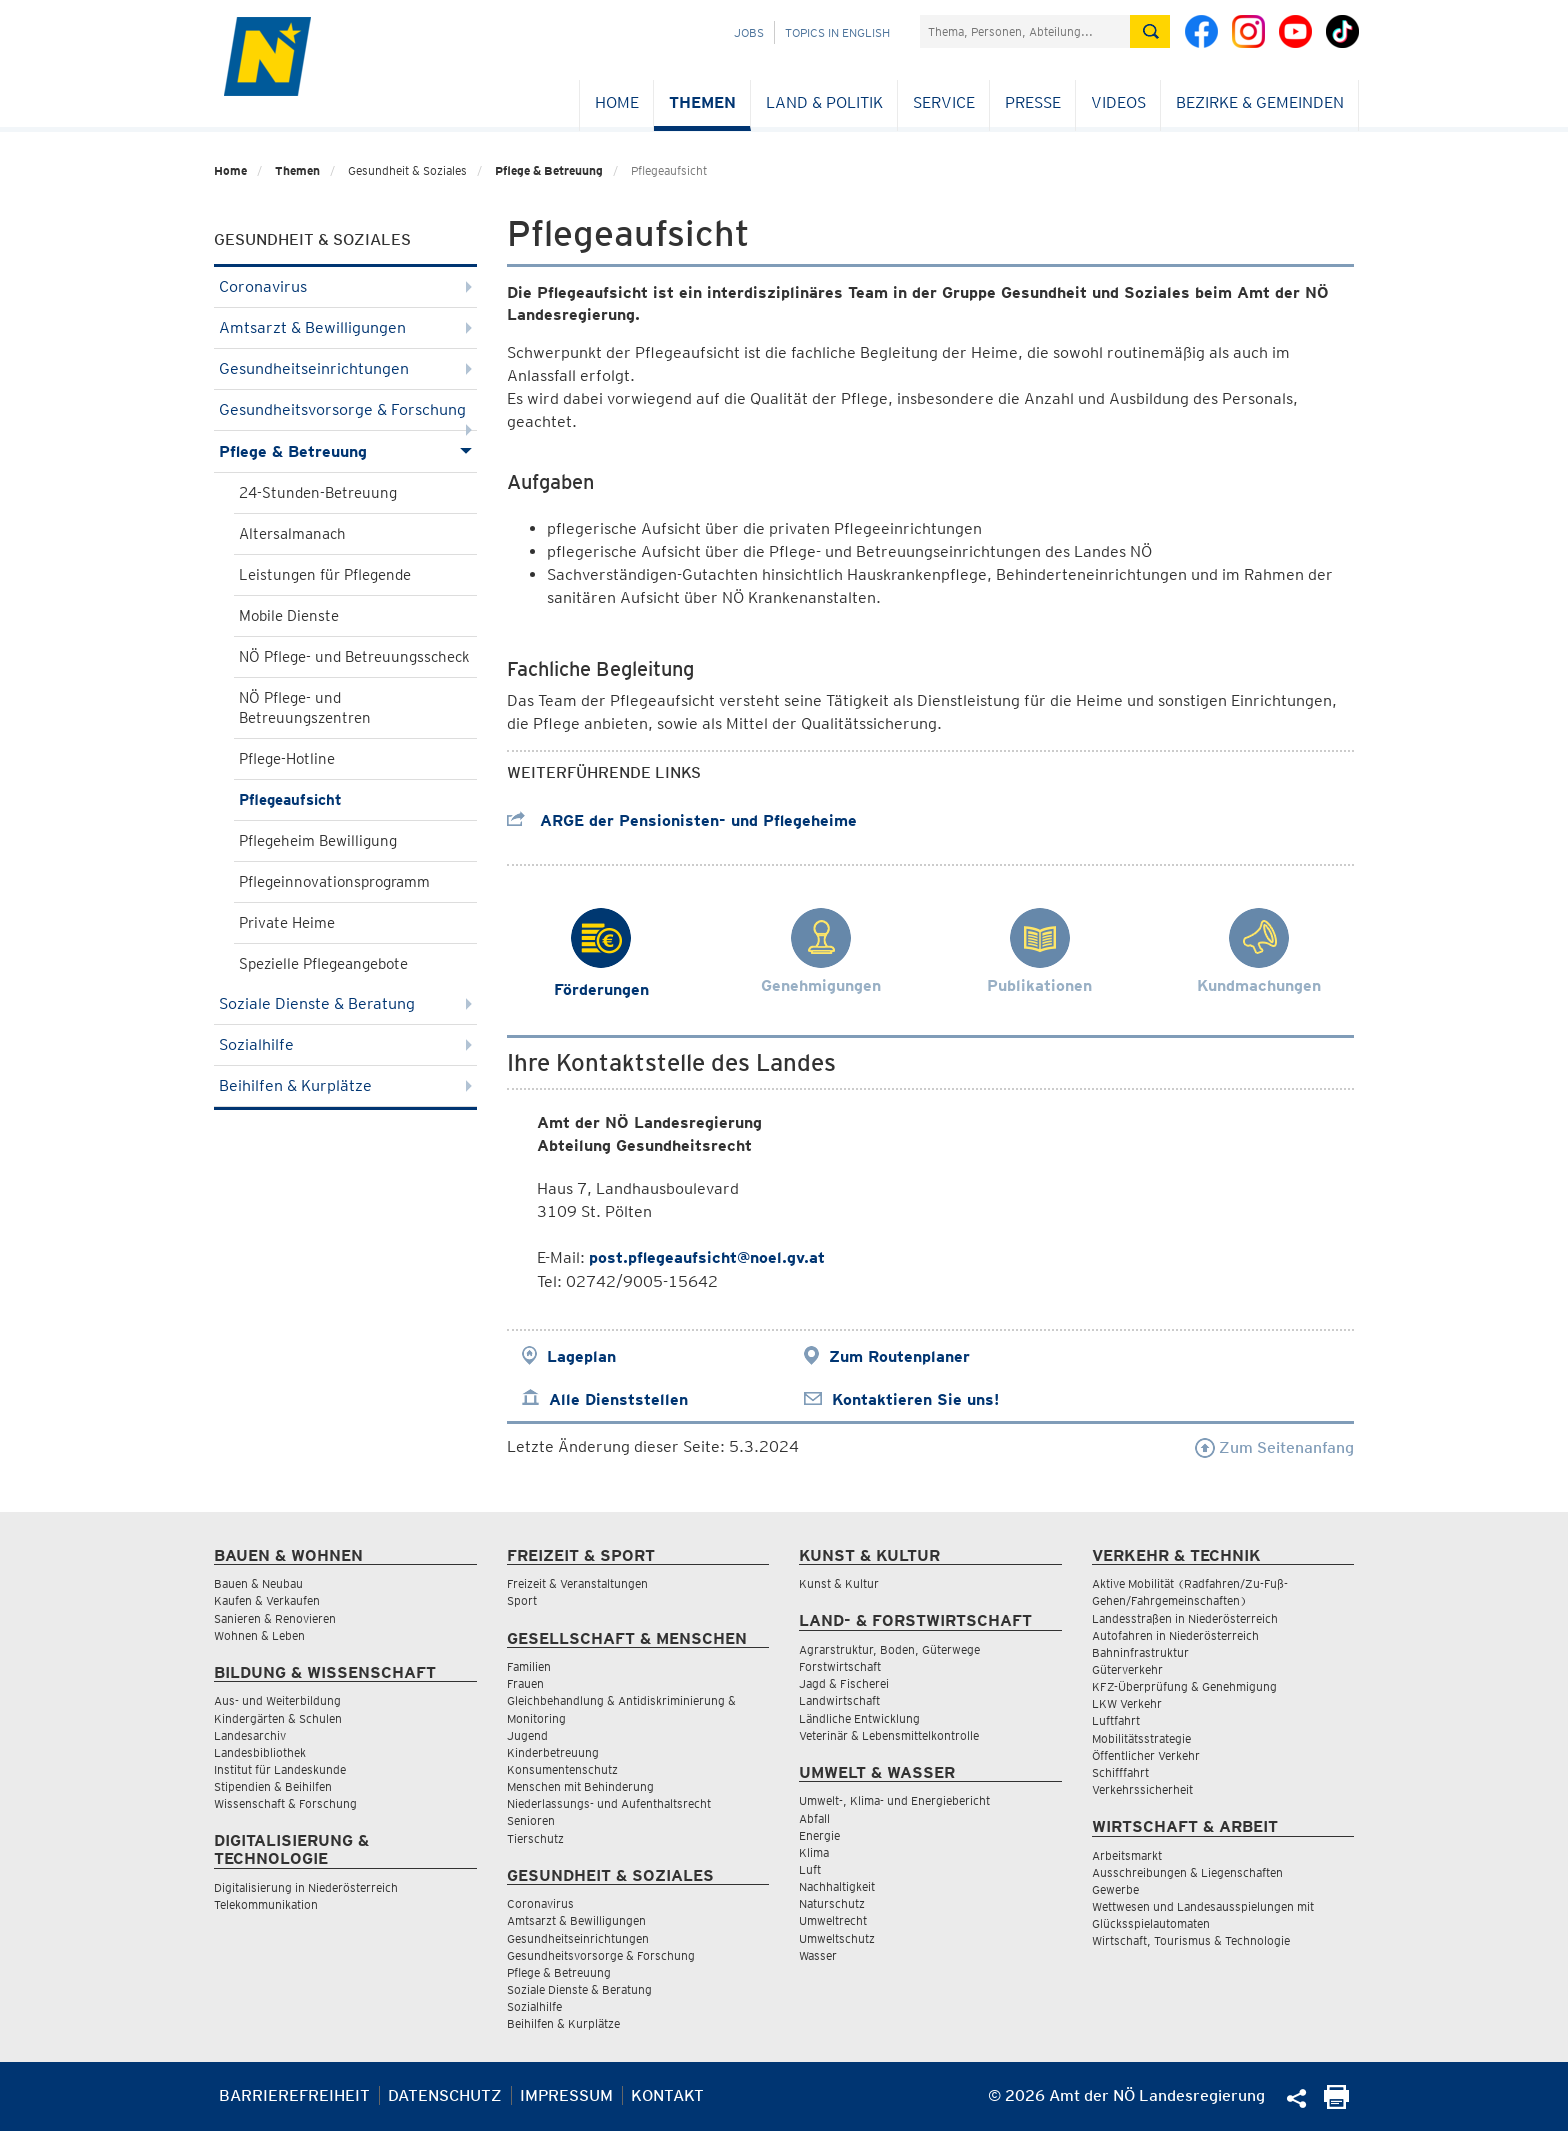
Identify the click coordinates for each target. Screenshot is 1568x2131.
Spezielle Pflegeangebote (323, 964)
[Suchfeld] (1025, 31)
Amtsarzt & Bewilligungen (345, 327)
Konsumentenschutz (562, 1769)
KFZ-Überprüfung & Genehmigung (1184, 1686)
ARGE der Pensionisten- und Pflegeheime (682, 820)
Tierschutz (535, 1838)
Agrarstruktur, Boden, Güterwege (889, 1649)
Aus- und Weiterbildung (277, 1700)
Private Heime (287, 923)
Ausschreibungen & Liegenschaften (1187, 1872)
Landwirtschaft (839, 1700)
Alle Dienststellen (618, 1399)
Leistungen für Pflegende (325, 575)
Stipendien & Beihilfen (273, 1786)
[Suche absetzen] (1150, 31)
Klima (814, 1852)
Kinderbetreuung (553, 1752)
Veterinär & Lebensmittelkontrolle (889, 1735)
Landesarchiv (250, 1735)
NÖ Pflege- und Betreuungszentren (305, 708)
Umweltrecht (833, 1920)
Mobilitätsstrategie (1141, 1738)
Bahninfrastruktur (1140, 1652)
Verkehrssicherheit (1142, 1789)
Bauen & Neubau (258, 1583)
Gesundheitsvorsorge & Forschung (345, 415)
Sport (522, 1600)
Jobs (749, 32)
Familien (529, 1666)
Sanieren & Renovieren (275, 1618)
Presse (1033, 102)
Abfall (814, 1818)
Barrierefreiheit (294, 2095)
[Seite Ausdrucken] (1336, 2103)
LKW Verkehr (1127, 1703)
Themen (702, 102)
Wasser (818, 1955)
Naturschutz (832, 1903)
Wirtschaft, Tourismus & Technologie (1191, 1940)
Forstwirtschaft (840, 1666)
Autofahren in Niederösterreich (1175, 1635)
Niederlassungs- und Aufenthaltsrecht (609, 1803)
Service (944, 102)
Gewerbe (1115, 1889)
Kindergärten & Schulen (278, 1718)
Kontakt (667, 2095)
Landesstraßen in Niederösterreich (1185, 1618)
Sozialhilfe (345, 1044)
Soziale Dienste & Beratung (345, 1003)
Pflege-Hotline (287, 759)
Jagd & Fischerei (844, 1683)
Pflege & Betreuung (549, 170)
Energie (819, 1835)
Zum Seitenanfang (1274, 1447)
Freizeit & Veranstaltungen (577, 1583)
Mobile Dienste (289, 616)
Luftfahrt (1116, 1720)
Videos (1118, 102)
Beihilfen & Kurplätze (345, 1085)
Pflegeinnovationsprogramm (334, 882)
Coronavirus (345, 286)
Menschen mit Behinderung (580, 1786)
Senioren (531, 1820)
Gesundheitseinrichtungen (345, 368)
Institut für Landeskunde (280, 1769)
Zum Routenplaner (899, 1356)
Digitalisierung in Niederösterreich (306, 1887)
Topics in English (837, 32)
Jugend (527, 1735)
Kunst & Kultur (839, 1583)
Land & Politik (824, 102)
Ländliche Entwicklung (859, 1718)
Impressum (566, 2095)
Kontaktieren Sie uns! (915, 1399)
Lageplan (581, 1356)
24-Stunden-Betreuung (318, 493)
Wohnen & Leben (259, 1635)
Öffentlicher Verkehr (1146, 1755)
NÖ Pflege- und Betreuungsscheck (354, 657)
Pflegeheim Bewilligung (318, 841)
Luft (810, 1869)
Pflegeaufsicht (290, 800)
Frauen (525, 1683)
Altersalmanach (292, 534)
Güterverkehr (1127, 1669)
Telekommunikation (266, 1904)
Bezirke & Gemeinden (1260, 102)
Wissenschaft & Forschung (285, 1803)
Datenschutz (445, 2095)
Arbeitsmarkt (1127, 1855)
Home (617, 102)
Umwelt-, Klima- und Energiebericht (894, 1800)
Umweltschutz (837, 1938)
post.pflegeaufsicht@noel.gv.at (707, 1257)
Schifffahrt (1120, 1772)
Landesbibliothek (260, 1752)
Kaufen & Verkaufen (267, 1600)
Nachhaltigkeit (837, 1886)
